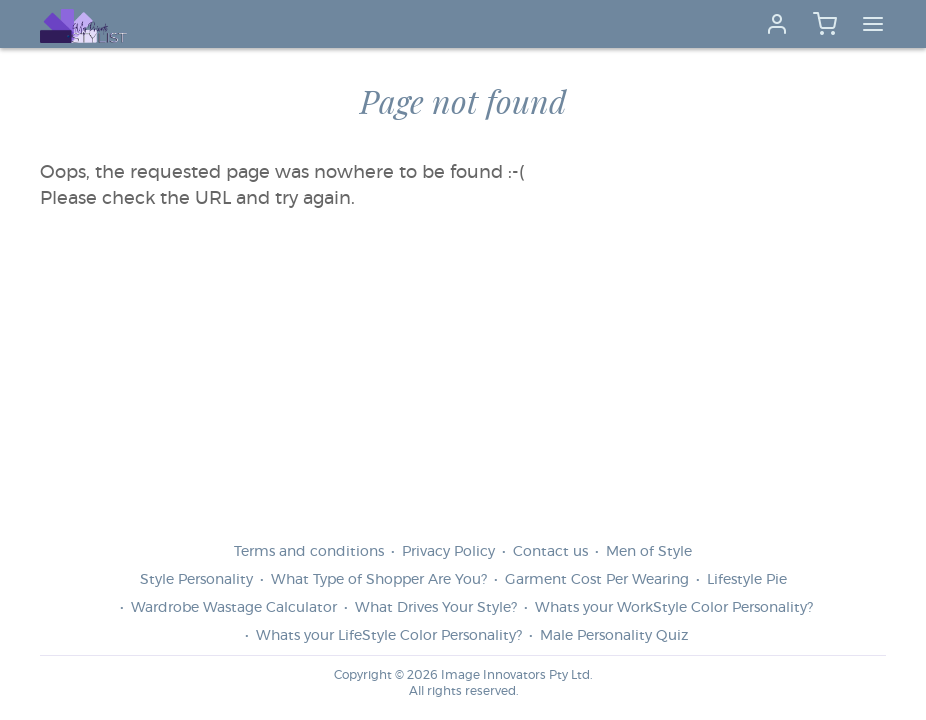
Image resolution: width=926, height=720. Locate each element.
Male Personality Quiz (614, 636)
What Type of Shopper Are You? (379, 580)
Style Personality (196, 580)
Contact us (550, 552)
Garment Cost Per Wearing (597, 580)
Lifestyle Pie (747, 580)
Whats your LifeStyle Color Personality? (389, 636)
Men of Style (649, 552)
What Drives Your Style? (436, 608)
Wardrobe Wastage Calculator (234, 608)
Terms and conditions (309, 552)
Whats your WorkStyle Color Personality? (674, 608)
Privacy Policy (448, 552)
